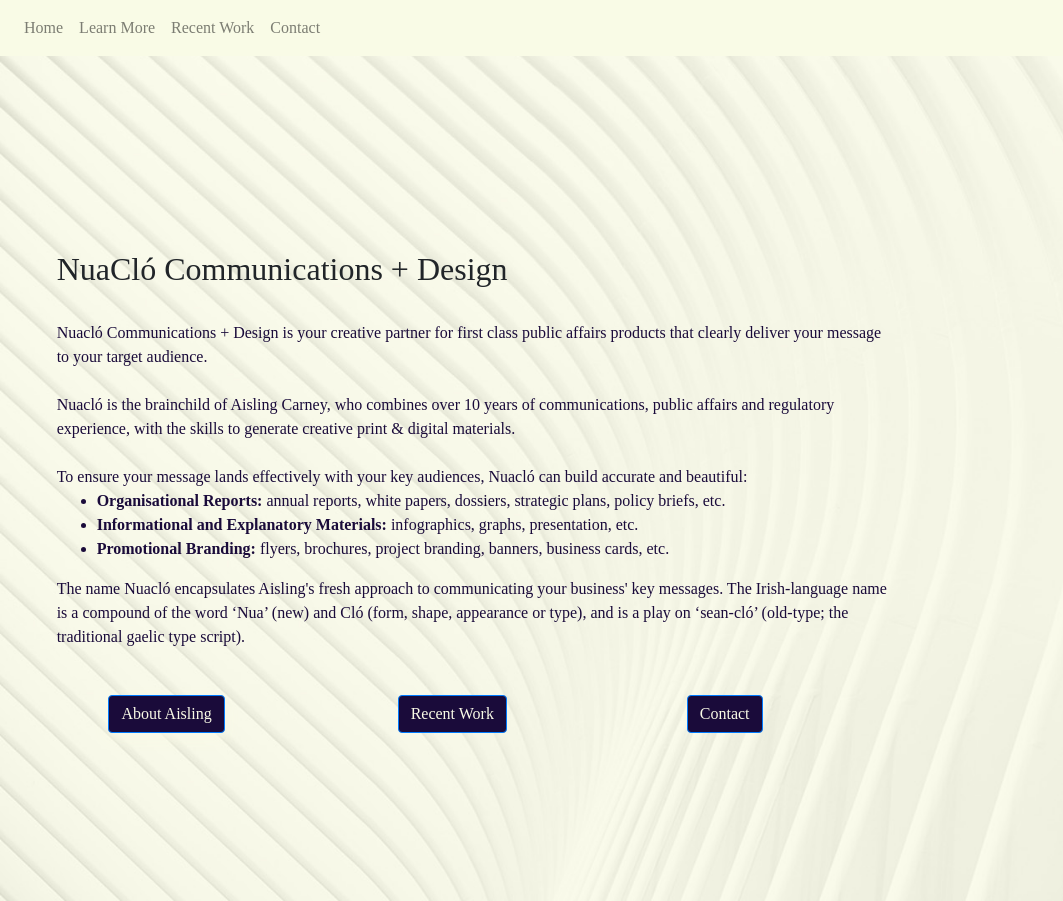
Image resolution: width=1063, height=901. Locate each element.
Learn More (117, 27)
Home (43, 27)
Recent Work (212, 27)
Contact (295, 27)
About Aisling (166, 713)
